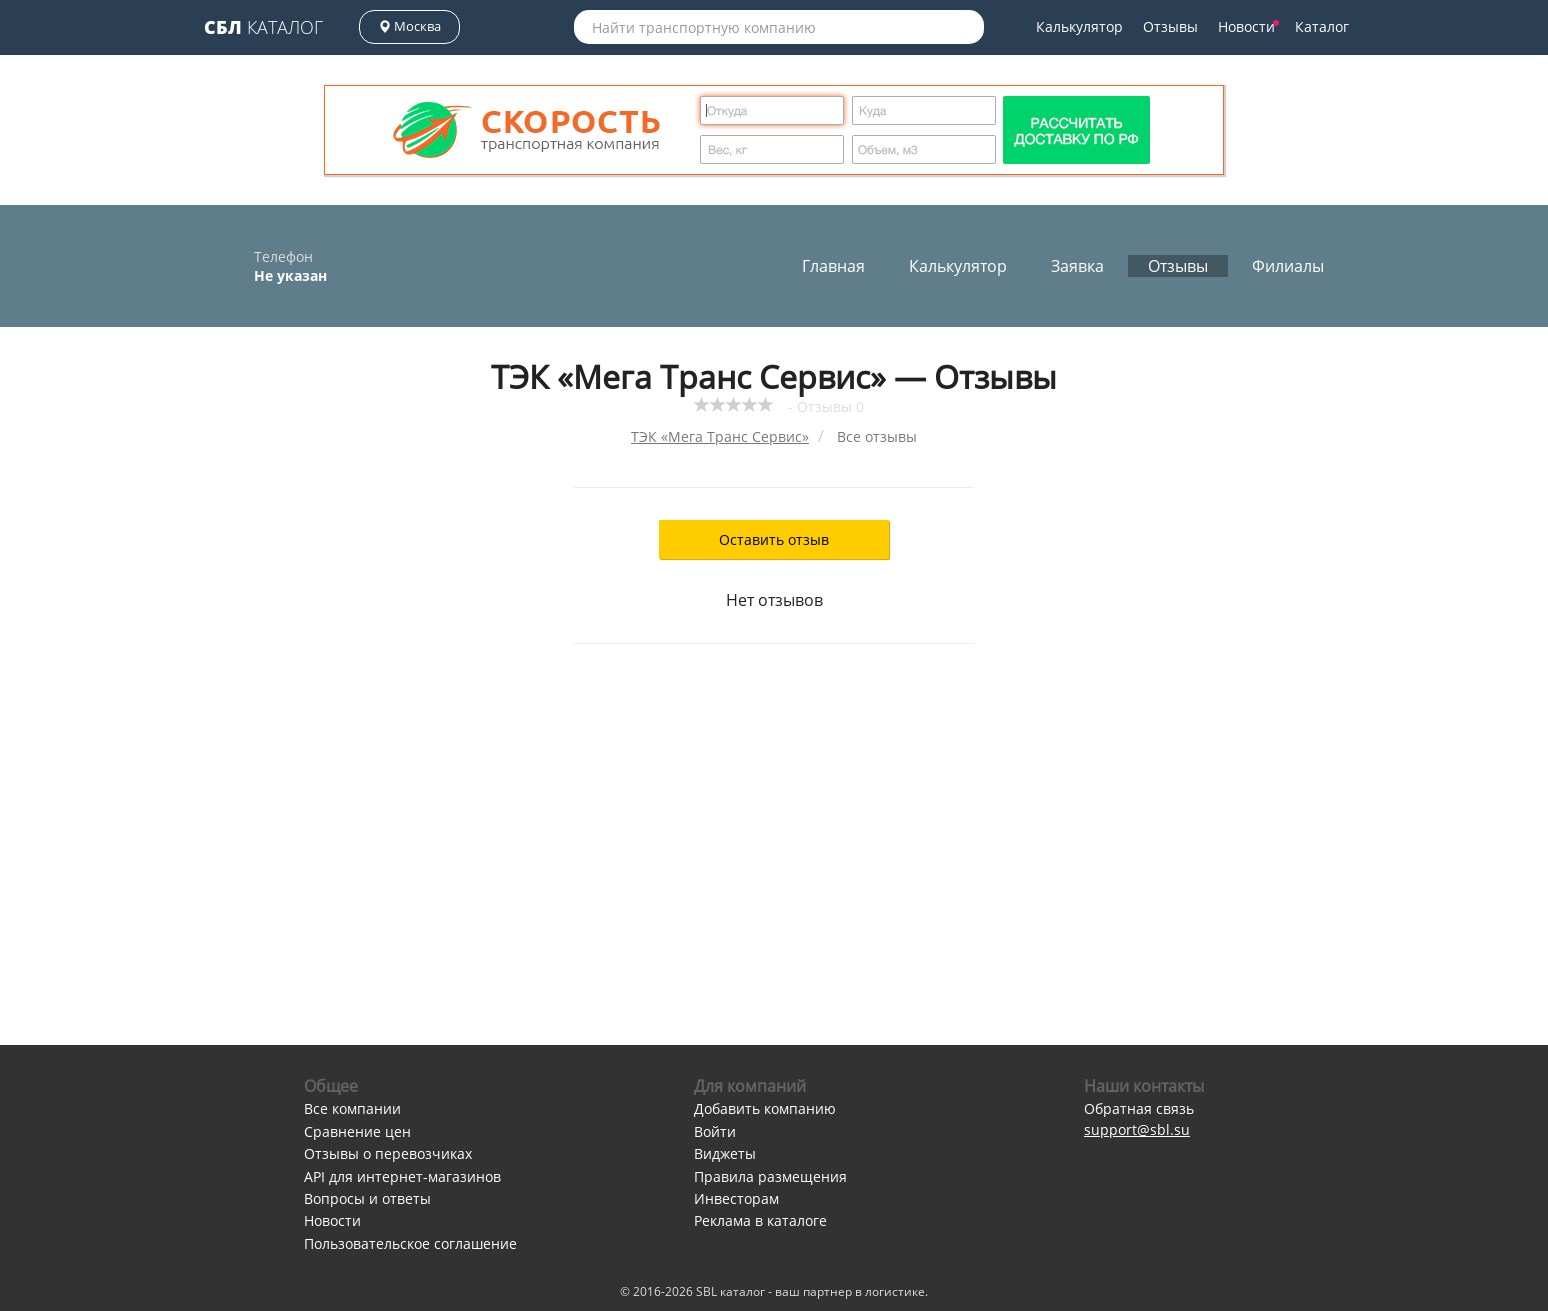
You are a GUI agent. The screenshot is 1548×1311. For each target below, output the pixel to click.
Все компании (352, 1108)
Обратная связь (1139, 1108)
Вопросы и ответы (367, 1198)
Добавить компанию (765, 1108)
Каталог (263, 27)
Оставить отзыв (774, 539)
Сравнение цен (357, 1131)
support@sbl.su (1137, 1129)
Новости (1248, 26)
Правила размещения (770, 1176)
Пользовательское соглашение (410, 1243)
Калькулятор (1079, 26)
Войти (715, 1131)
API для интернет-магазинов (402, 1176)
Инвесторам (736, 1198)
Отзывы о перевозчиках (388, 1153)
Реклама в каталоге (760, 1220)
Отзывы (1170, 26)
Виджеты (725, 1153)
